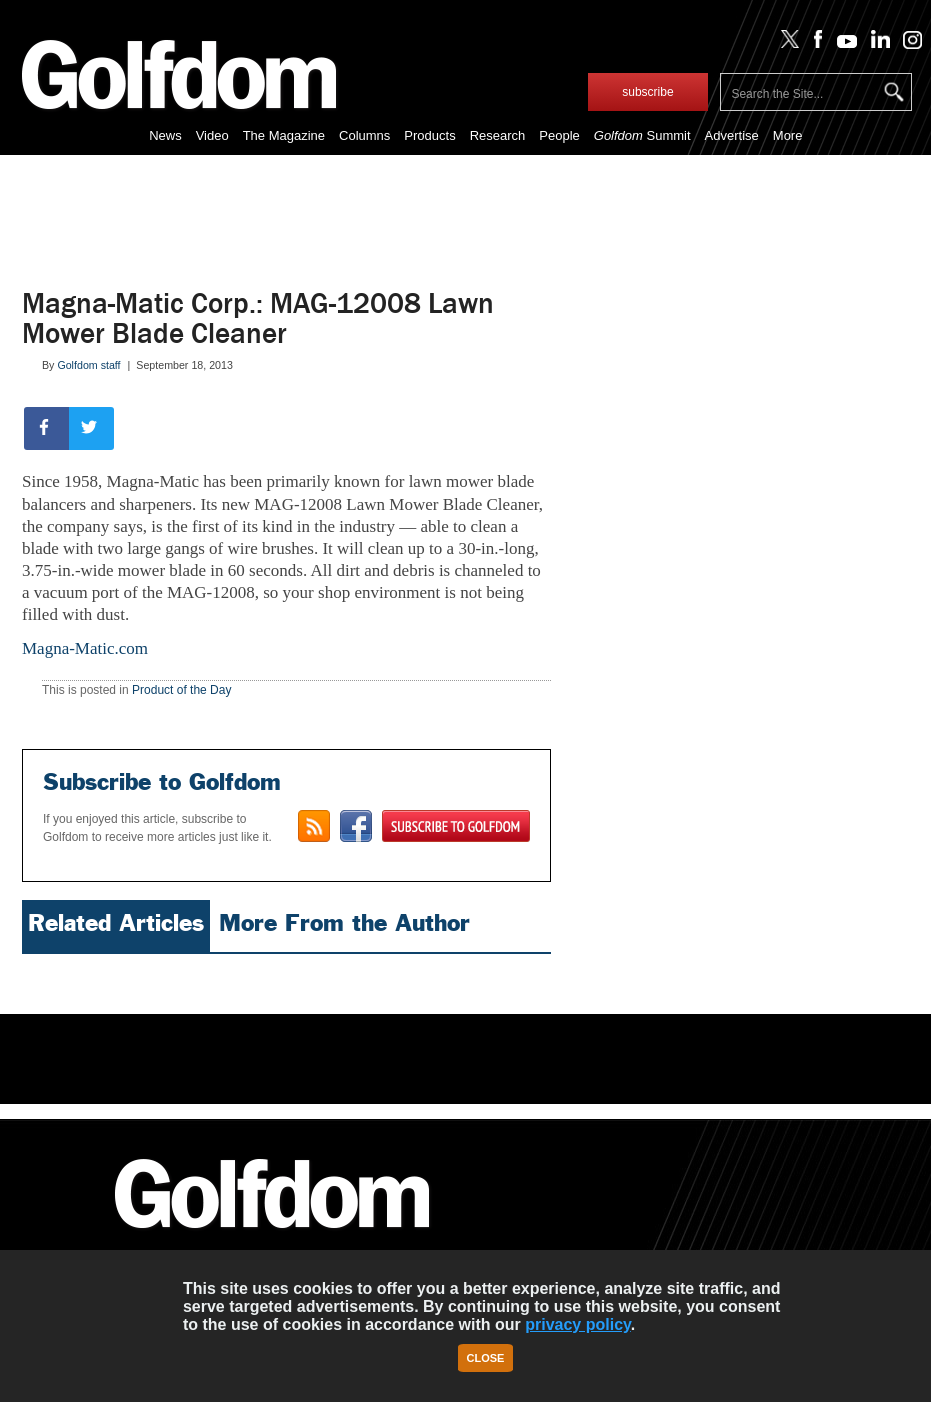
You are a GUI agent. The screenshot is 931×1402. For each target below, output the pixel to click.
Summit (642, 135)
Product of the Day (181, 690)
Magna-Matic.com (85, 648)
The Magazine (284, 135)
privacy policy (578, 1324)
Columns (364, 135)
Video (212, 135)
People (559, 135)
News (165, 135)
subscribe (647, 92)
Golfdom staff (88, 365)
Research (498, 135)
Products (429, 135)
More (788, 135)
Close (486, 1358)
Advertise (732, 135)
